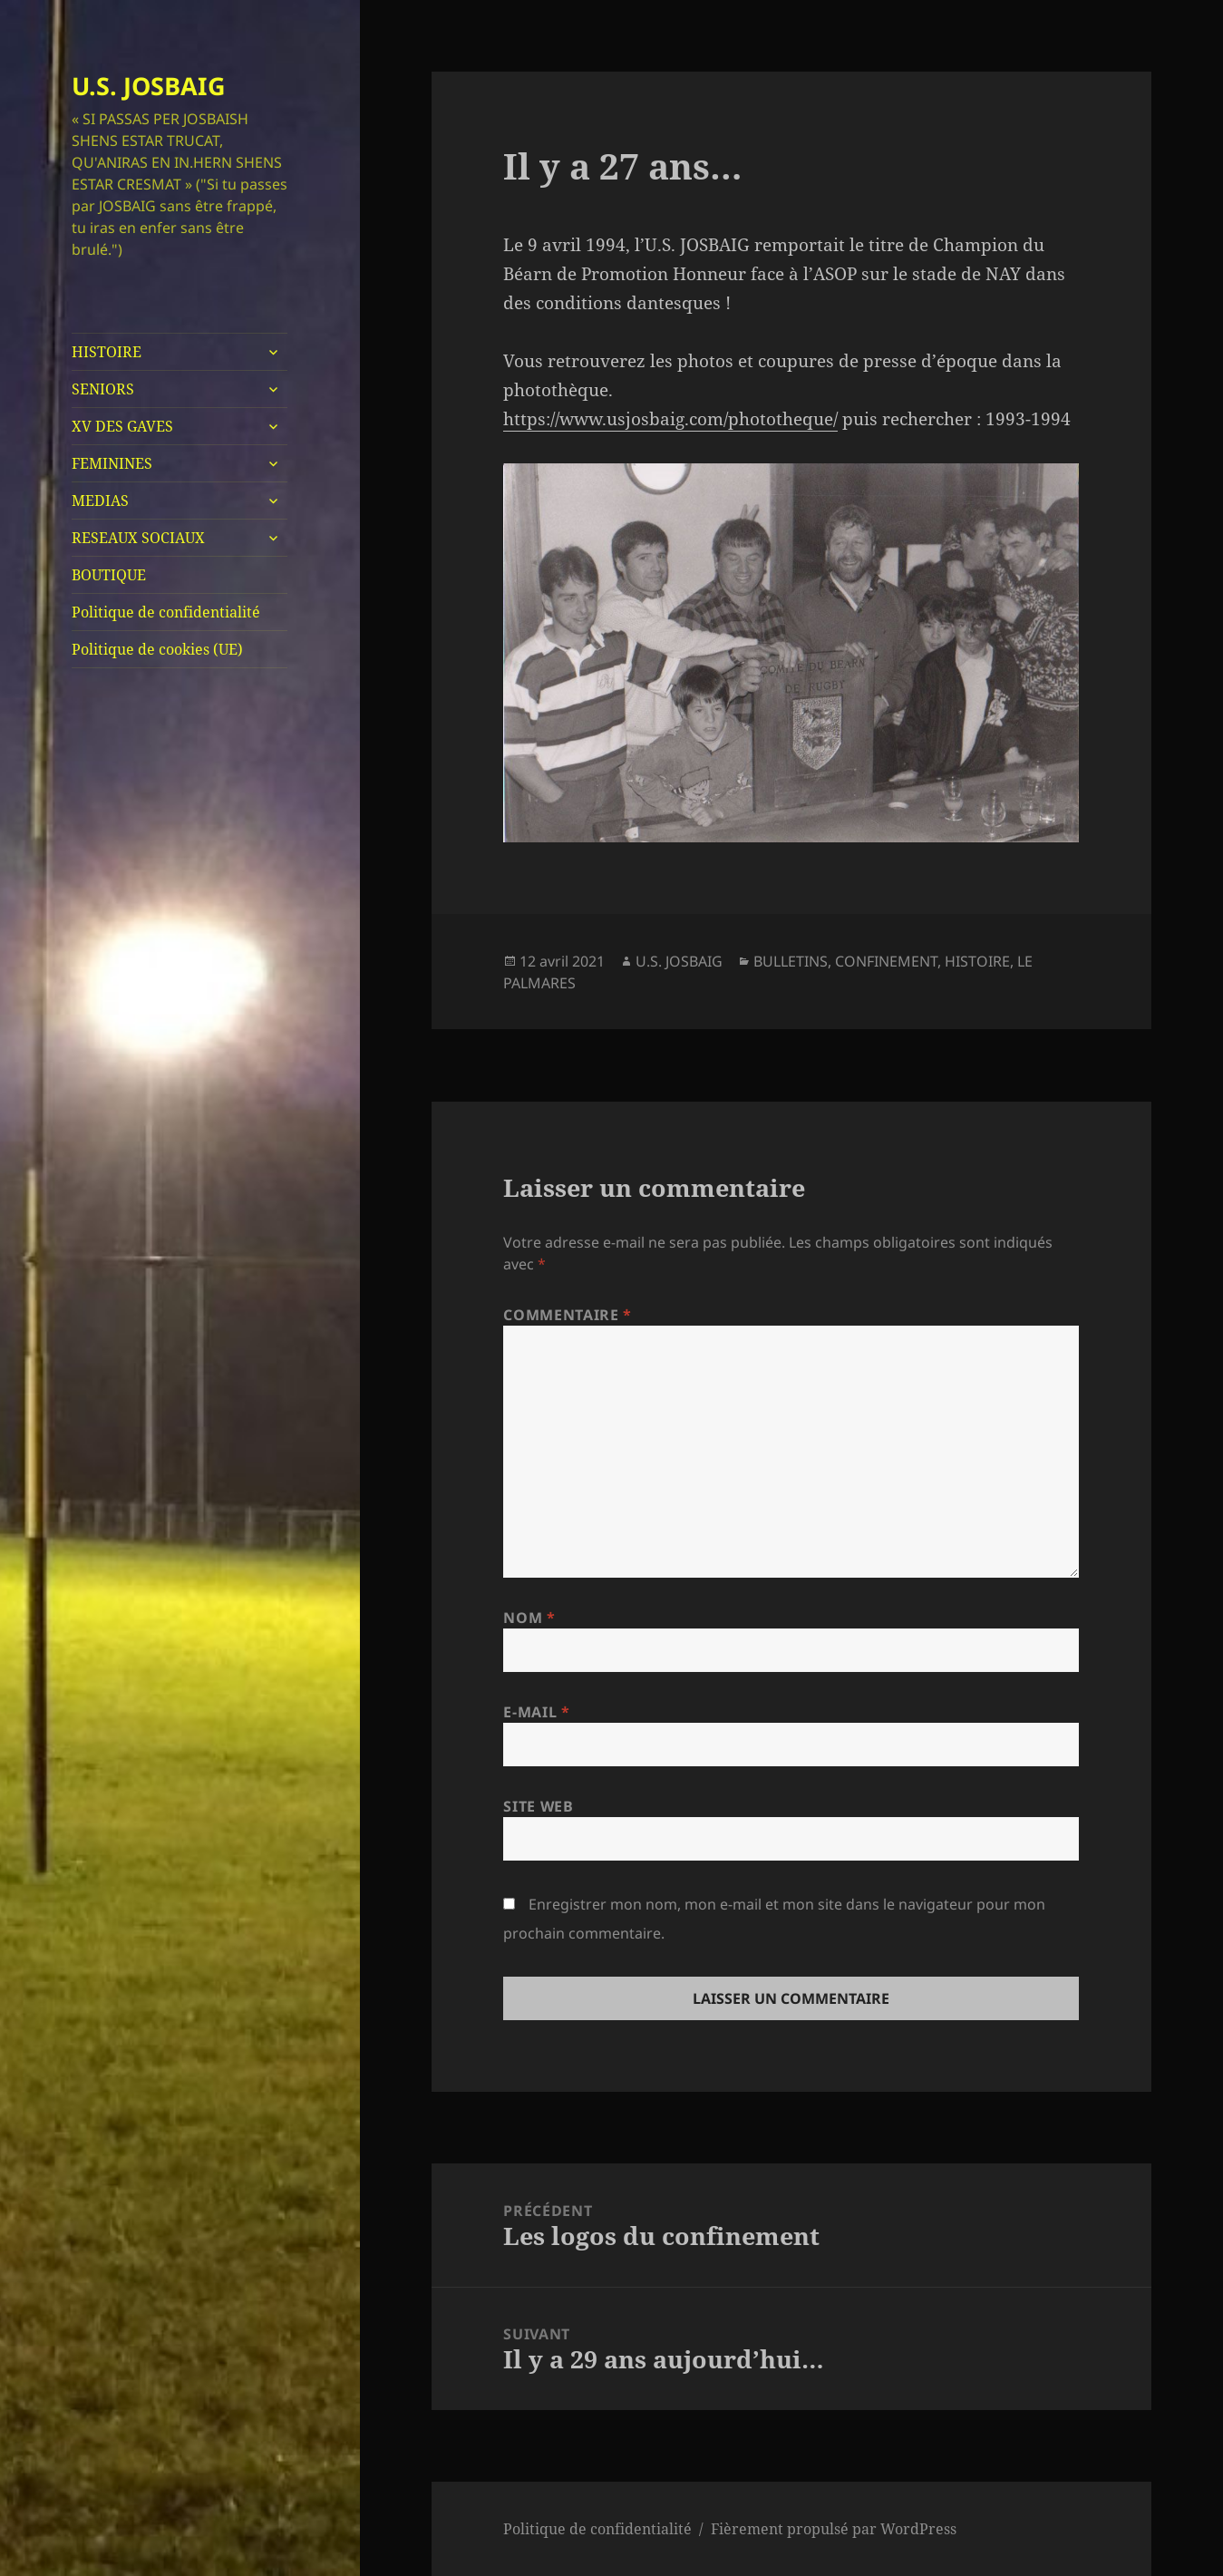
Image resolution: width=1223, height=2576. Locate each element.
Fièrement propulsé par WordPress (833, 2529)
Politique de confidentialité (166, 612)
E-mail (536, 1712)
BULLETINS (790, 961)
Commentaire (567, 1315)
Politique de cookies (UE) (157, 649)
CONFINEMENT (886, 961)
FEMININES (112, 463)
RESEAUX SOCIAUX (138, 538)
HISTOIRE (106, 352)
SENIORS (103, 389)
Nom (529, 1618)
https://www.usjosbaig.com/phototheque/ (670, 419)
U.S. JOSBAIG (149, 85)
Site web (538, 1806)
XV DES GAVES (122, 426)
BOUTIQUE (109, 575)
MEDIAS (100, 500)
